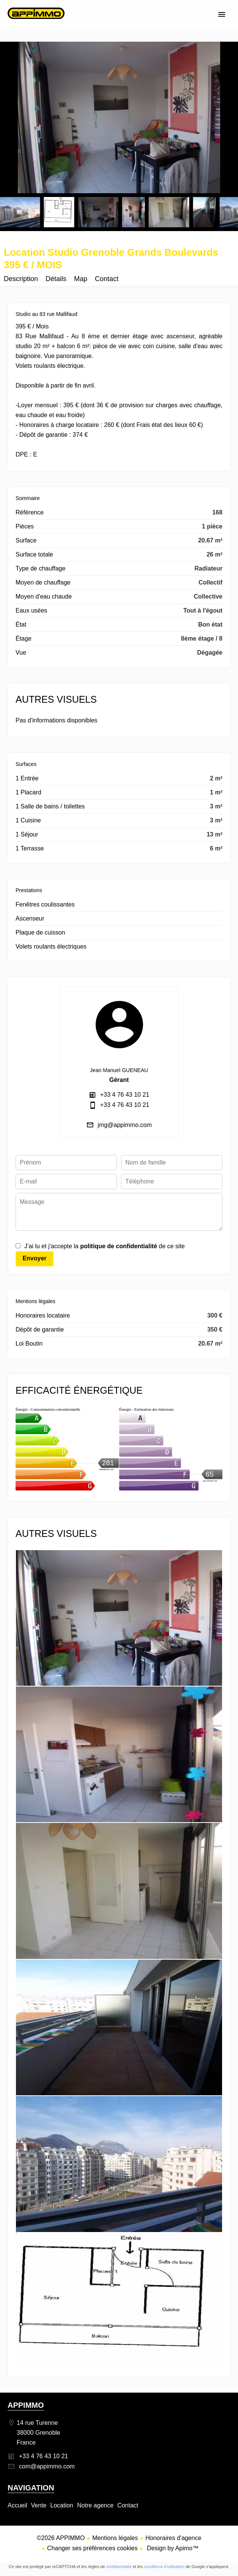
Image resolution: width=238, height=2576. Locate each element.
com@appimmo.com (47, 2466)
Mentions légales (115, 2538)
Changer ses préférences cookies (92, 2548)
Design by (172, 2548)
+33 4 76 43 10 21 (124, 1094)
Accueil (36, 21)
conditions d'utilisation (164, 2566)
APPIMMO (26, 2405)
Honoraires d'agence (173, 2538)
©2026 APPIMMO (61, 2538)
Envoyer (34, 1258)
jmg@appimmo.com (125, 1125)
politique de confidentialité (118, 1246)
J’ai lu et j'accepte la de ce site (104, 1246)
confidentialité (119, 2566)
